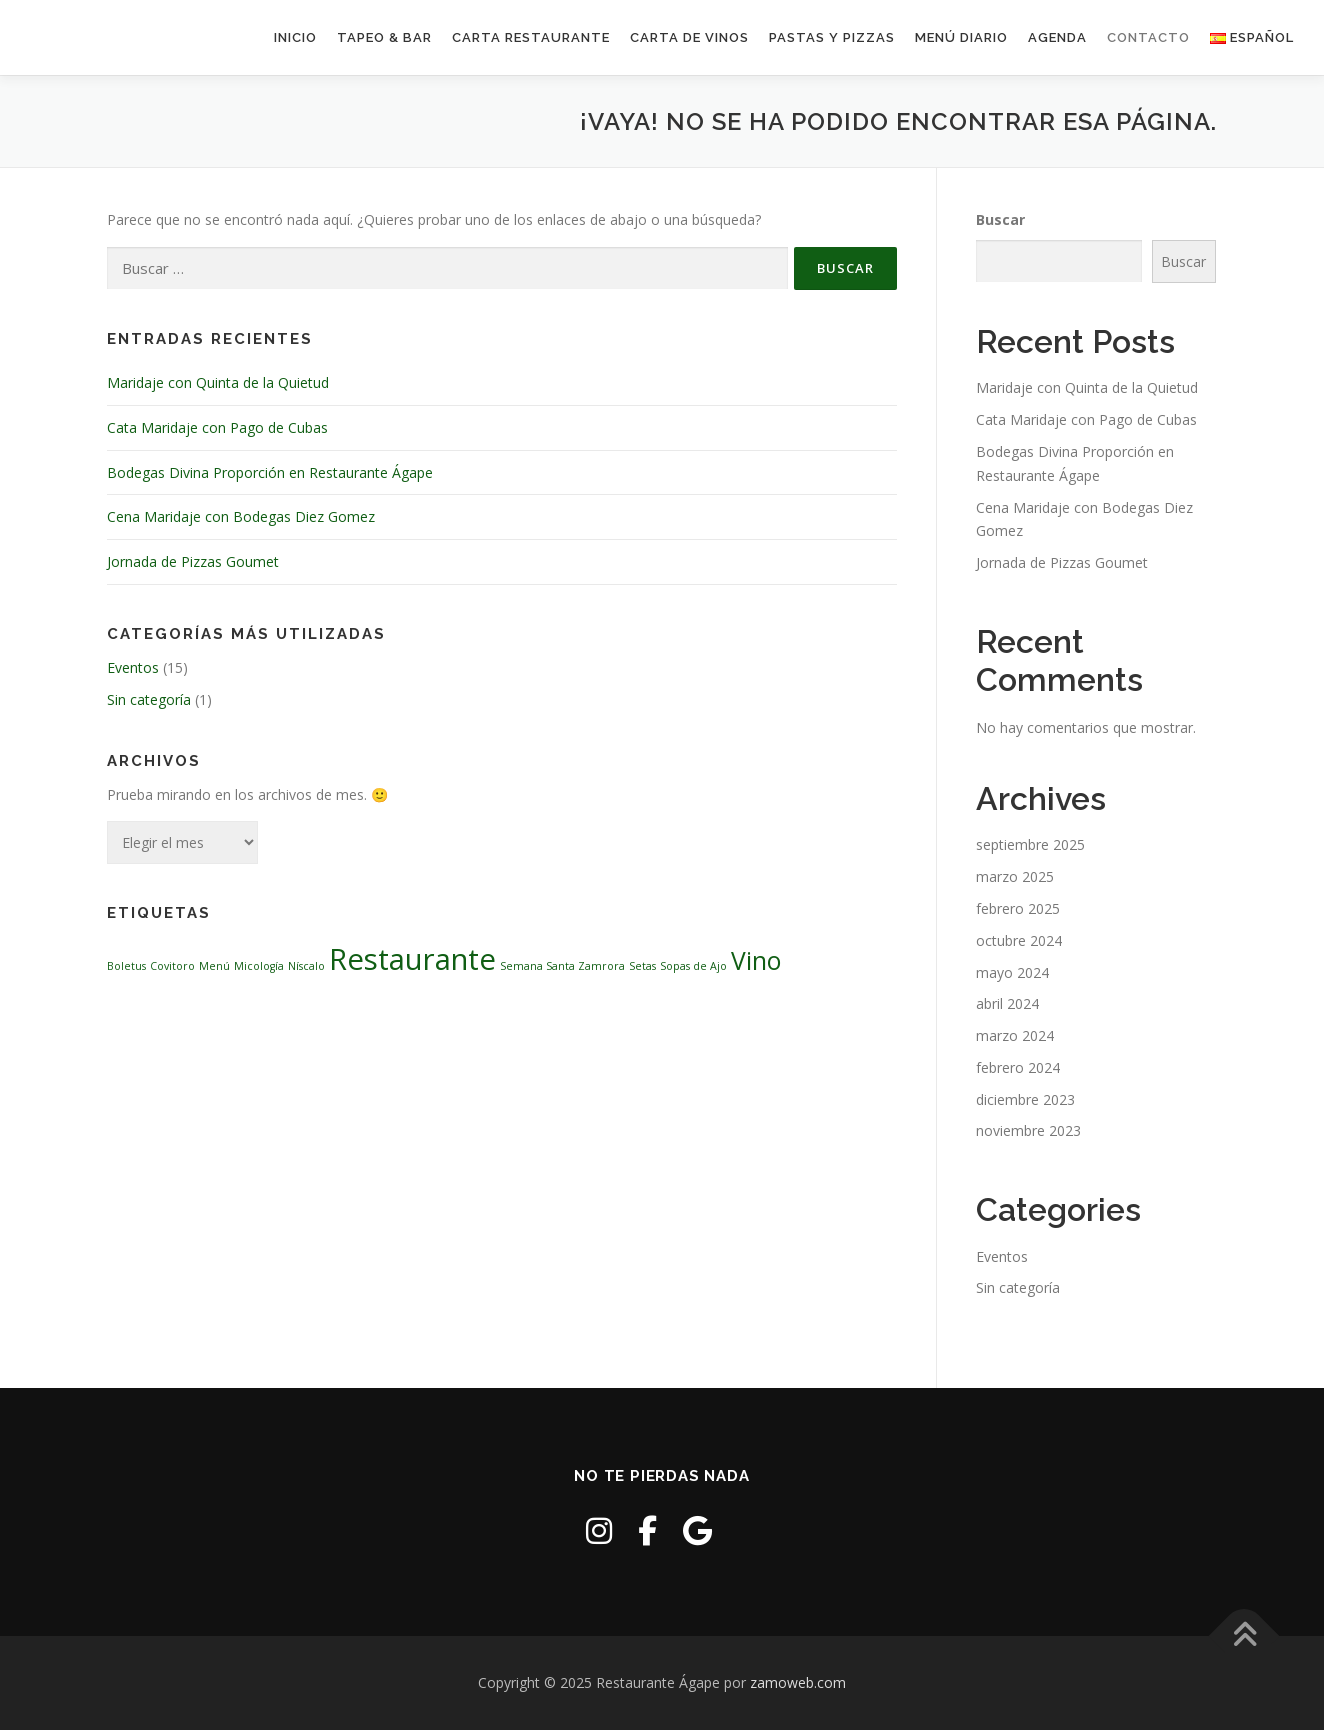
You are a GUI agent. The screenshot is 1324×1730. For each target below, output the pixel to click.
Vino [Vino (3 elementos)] (756, 960)
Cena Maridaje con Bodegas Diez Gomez (241, 516)
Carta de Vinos (689, 37)
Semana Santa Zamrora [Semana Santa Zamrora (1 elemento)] (562, 966)
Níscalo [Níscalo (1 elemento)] (306, 966)
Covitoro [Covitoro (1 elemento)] (172, 966)
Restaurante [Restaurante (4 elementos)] (412, 959)
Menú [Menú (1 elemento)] (214, 966)
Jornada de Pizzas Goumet (193, 561)
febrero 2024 (1018, 1067)
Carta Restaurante (531, 37)
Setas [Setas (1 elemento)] (642, 966)
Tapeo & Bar (384, 37)
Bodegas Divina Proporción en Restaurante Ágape (270, 472)
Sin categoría (149, 699)
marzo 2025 (1015, 876)
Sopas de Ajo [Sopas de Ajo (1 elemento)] (693, 966)
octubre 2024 (1019, 940)
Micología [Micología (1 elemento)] (259, 966)
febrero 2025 (1018, 908)
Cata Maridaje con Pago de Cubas (217, 427)
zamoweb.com (798, 1682)
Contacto (1148, 37)
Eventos (133, 667)
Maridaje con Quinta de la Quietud (218, 382)
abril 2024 (1007, 1003)
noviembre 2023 (1028, 1130)
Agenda (1057, 37)
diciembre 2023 (1025, 1099)
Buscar (1000, 219)
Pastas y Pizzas (832, 37)
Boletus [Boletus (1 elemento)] (126, 966)
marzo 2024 (1015, 1035)
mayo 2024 (1012, 972)
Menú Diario (961, 37)
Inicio (295, 37)
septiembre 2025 (1030, 844)
